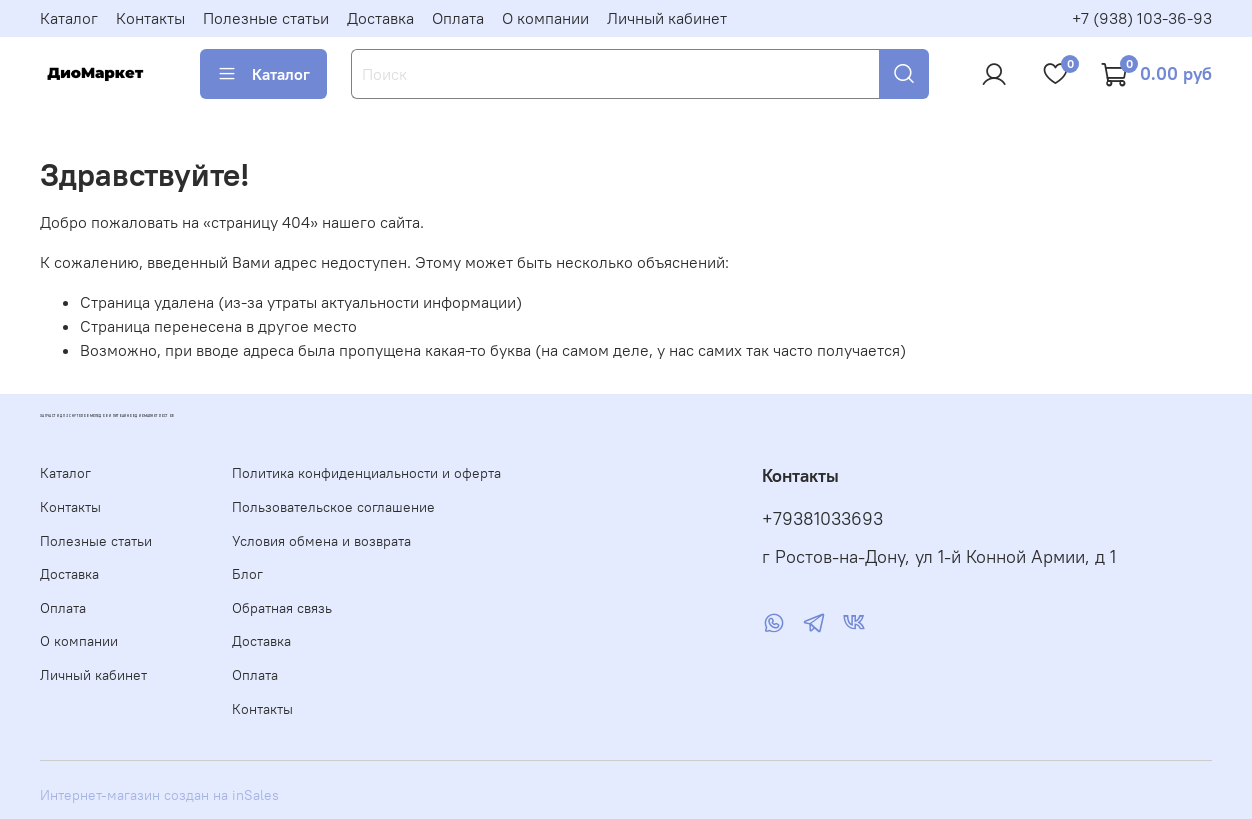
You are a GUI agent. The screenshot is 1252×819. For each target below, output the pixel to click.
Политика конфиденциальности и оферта (366, 473)
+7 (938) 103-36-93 (1142, 18)
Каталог (69, 18)
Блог (247, 574)
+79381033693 (822, 519)
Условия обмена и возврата (321, 541)
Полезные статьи (266, 18)
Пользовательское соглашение (333, 507)
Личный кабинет (667, 18)
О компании (545, 18)
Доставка (380, 18)
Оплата (458, 18)
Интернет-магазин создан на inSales (159, 795)
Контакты (150, 18)
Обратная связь (282, 608)
